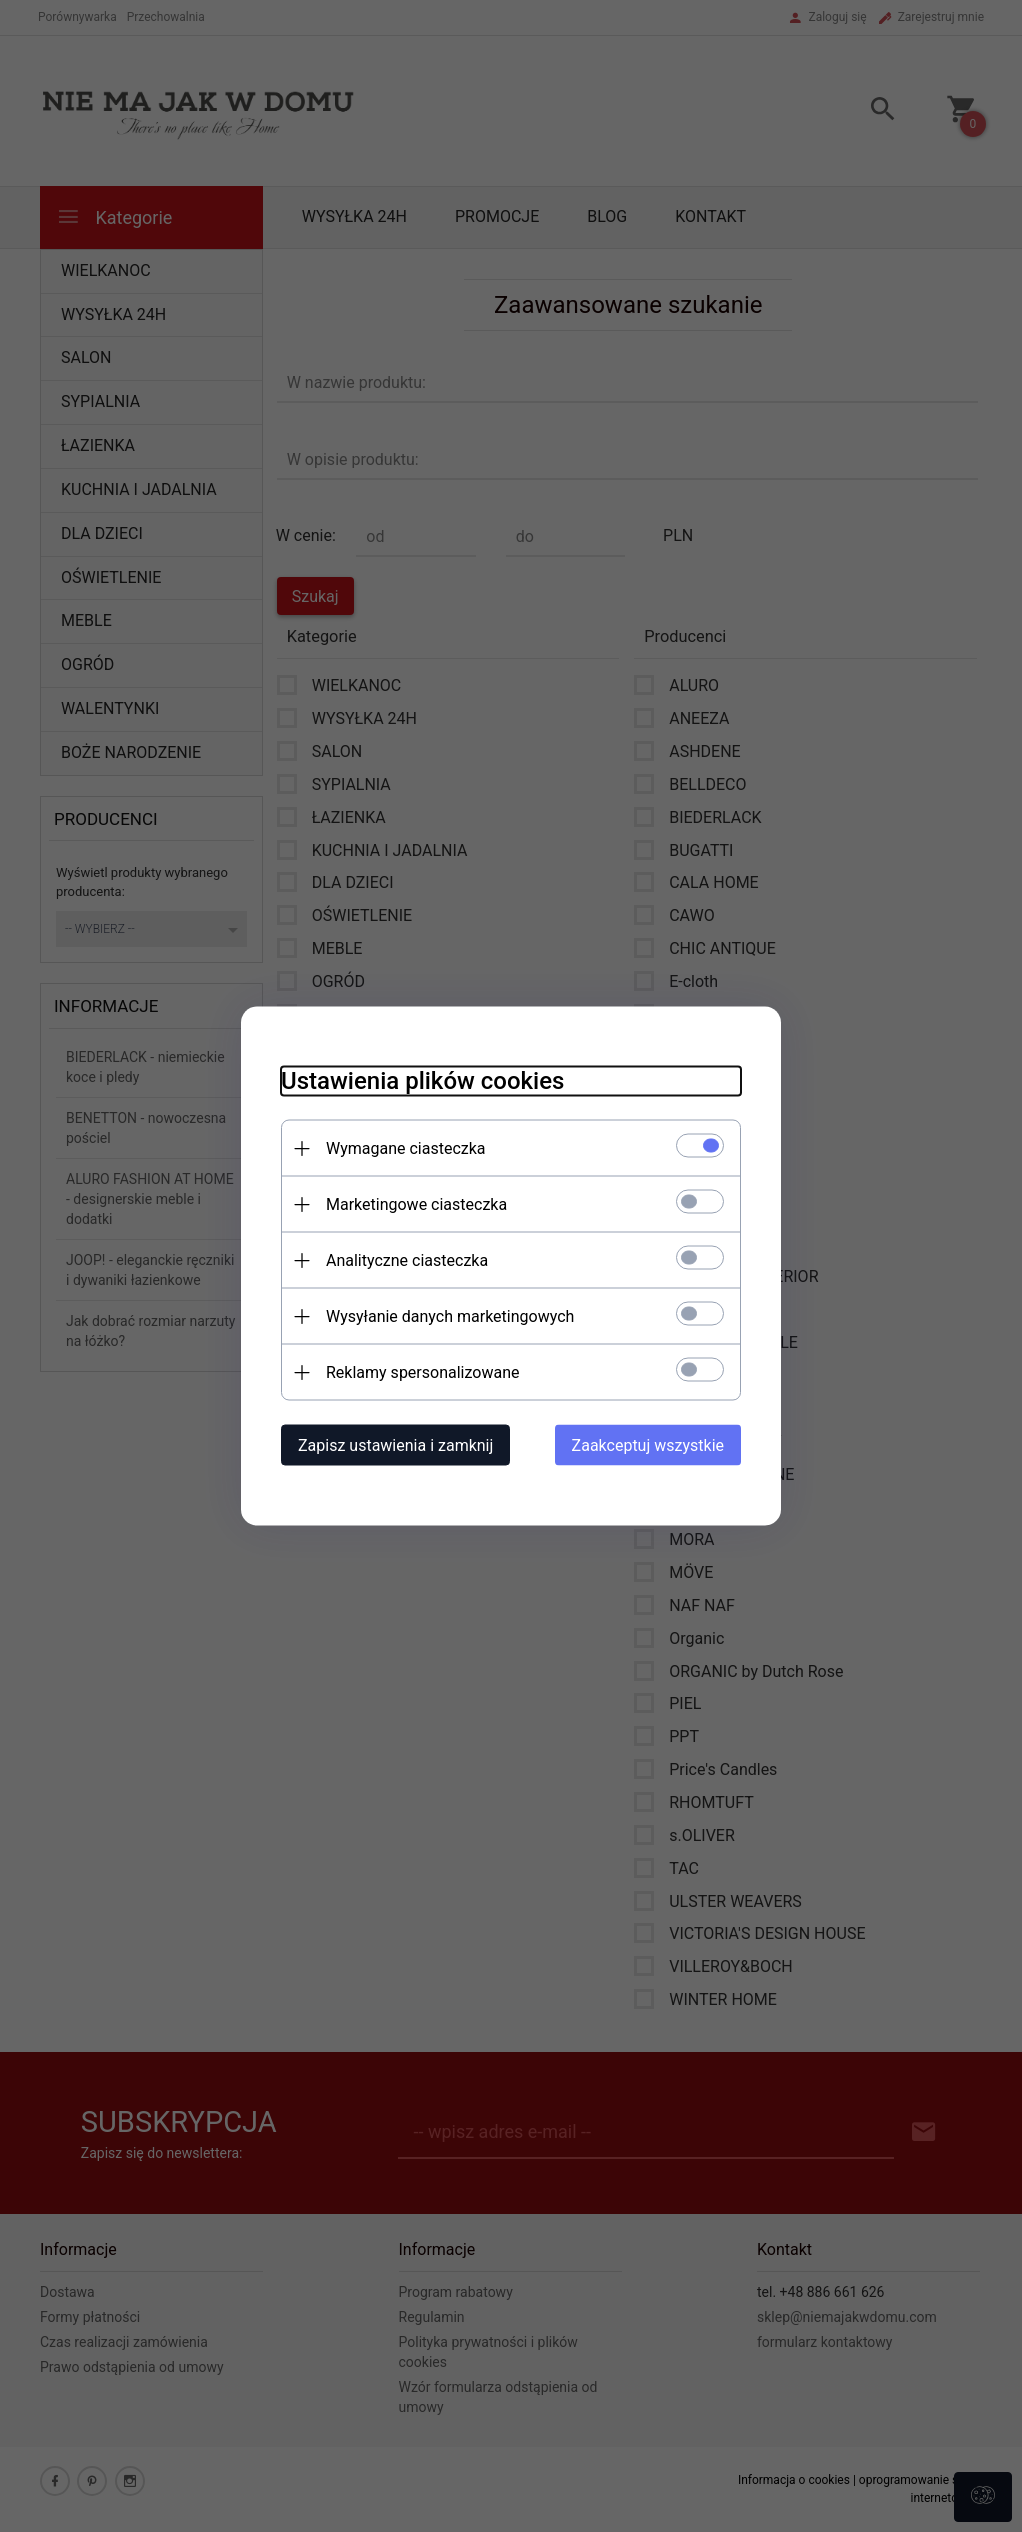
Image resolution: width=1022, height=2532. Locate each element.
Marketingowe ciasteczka (416, 1204)
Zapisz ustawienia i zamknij (395, 1445)
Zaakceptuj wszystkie (648, 1445)
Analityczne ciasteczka (407, 1260)
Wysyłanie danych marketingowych (450, 1316)
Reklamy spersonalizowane (422, 1372)
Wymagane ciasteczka (406, 1148)
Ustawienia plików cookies (422, 1081)
